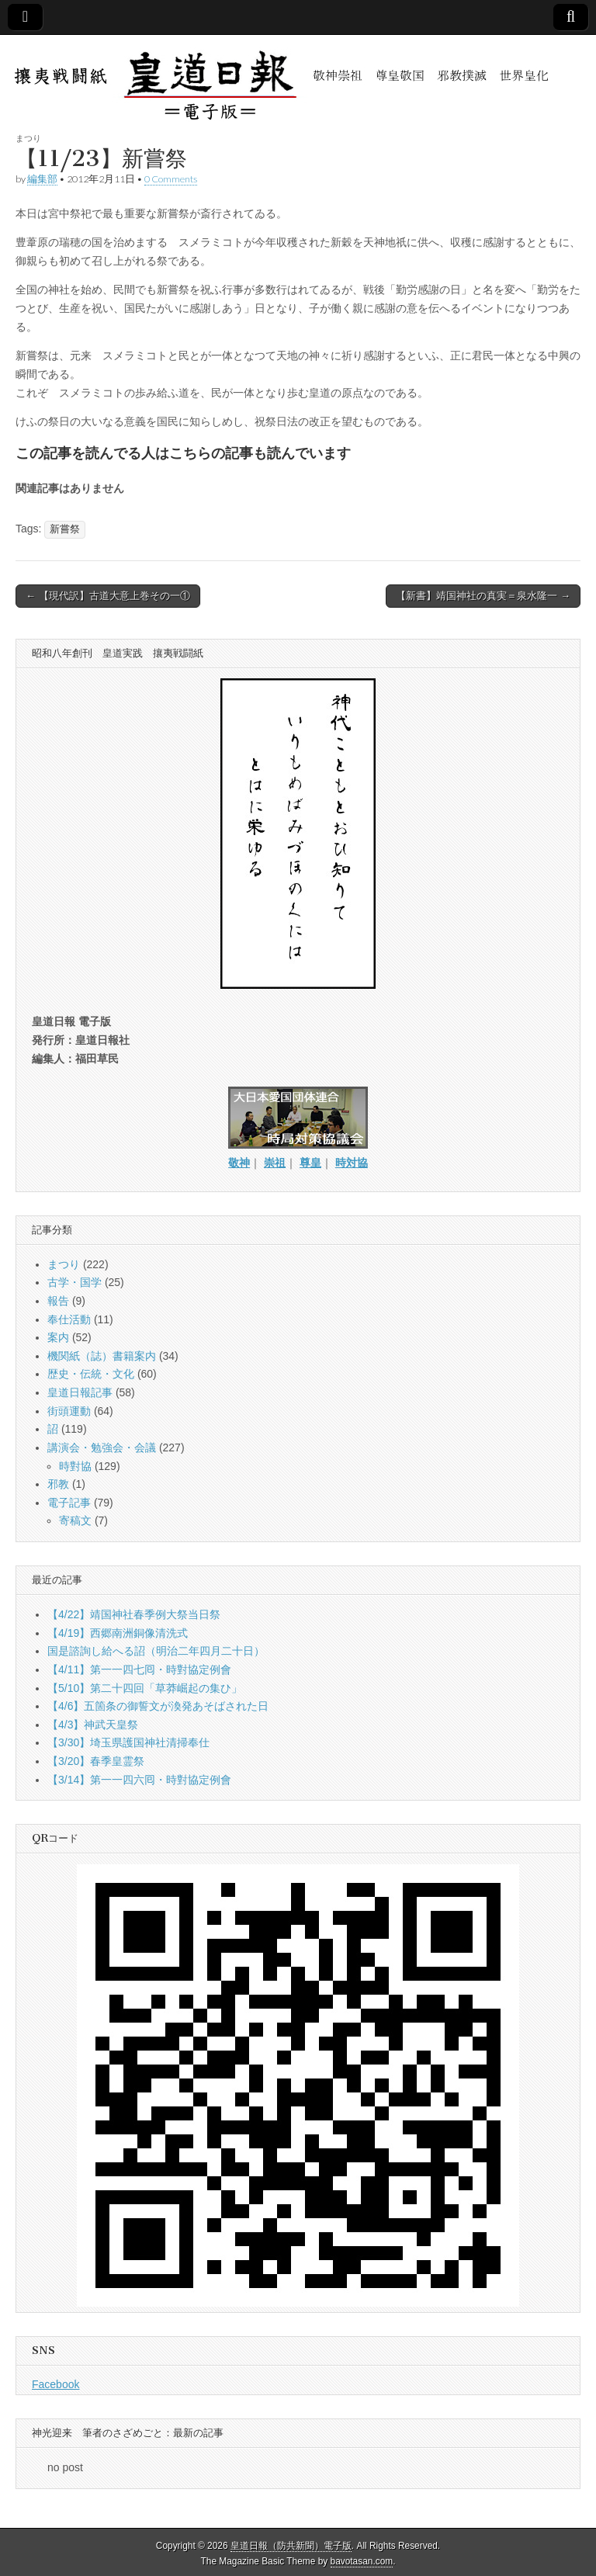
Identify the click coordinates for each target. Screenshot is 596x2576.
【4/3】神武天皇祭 (92, 1724)
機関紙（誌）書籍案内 (101, 1356)
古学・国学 (74, 1282)
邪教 (58, 1484)
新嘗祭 (65, 529)
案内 (58, 1337)
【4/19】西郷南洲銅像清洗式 (117, 1633)
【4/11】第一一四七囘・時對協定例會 (139, 1669)
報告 (58, 1301)
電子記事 (69, 1502)
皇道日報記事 (80, 1392)
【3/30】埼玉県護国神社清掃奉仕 (128, 1742)
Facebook (55, 2384)
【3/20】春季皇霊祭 (95, 1761)
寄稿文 (75, 1520)
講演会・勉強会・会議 (101, 1447)
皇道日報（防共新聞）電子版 (291, 2545)
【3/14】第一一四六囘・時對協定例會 (139, 1779)
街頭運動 (69, 1411)
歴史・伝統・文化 (90, 1374)
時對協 (75, 1466)
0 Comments (170, 179)
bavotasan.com (362, 2561)
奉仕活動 (69, 1319)
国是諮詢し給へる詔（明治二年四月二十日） (156, 1651)
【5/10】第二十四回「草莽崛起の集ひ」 (144, 1688)
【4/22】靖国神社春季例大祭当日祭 (133, 1614)
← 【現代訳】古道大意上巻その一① (108, 596)
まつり (28, 138)
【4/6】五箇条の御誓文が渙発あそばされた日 (158, 1706)
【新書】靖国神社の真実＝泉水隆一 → (483, 596)
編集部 (42, 179)
